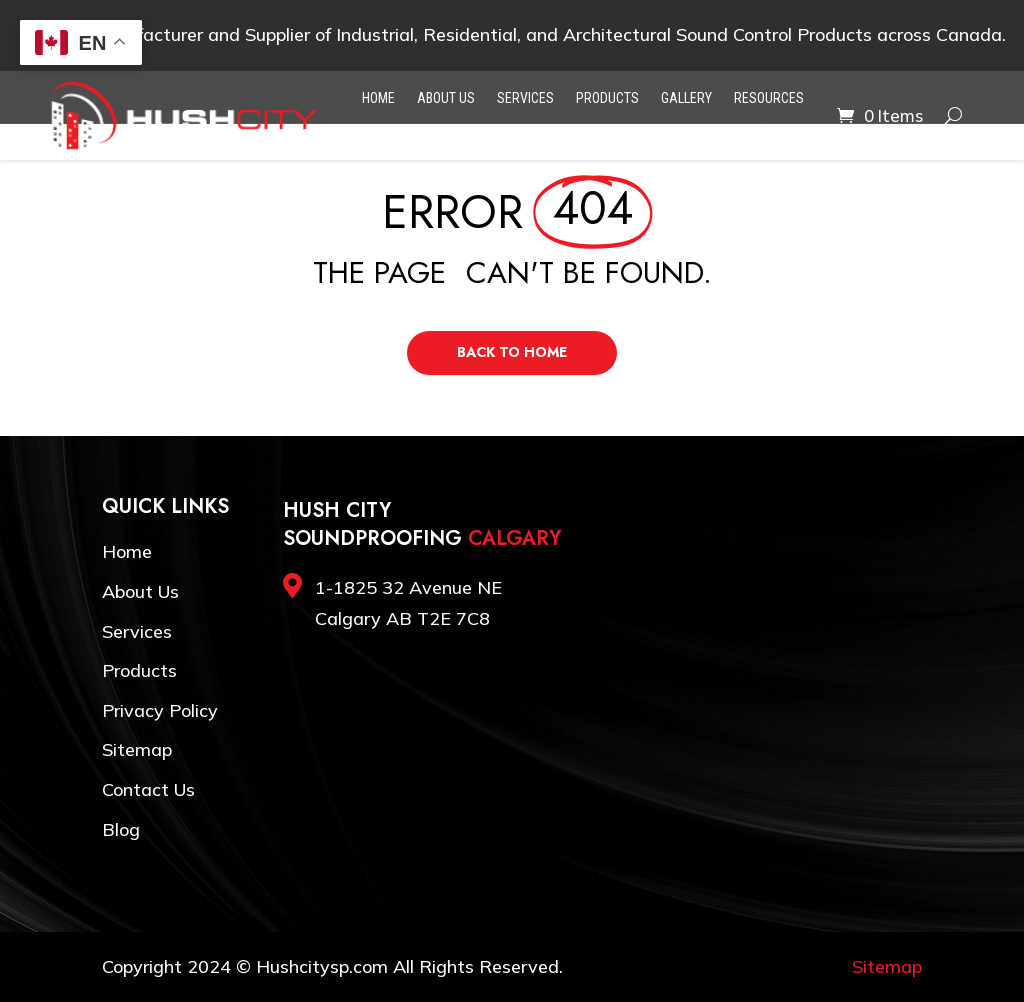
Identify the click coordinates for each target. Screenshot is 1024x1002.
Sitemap (137, 749)
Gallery (686, 98)
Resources (769, 98)
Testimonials (390, 133)
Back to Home (512, 352)
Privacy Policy (160, 710)
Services (525, 98)
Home (378, 98)
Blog (468, 133)
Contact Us (541, 133)
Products (607, 98)
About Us (446, 98)
